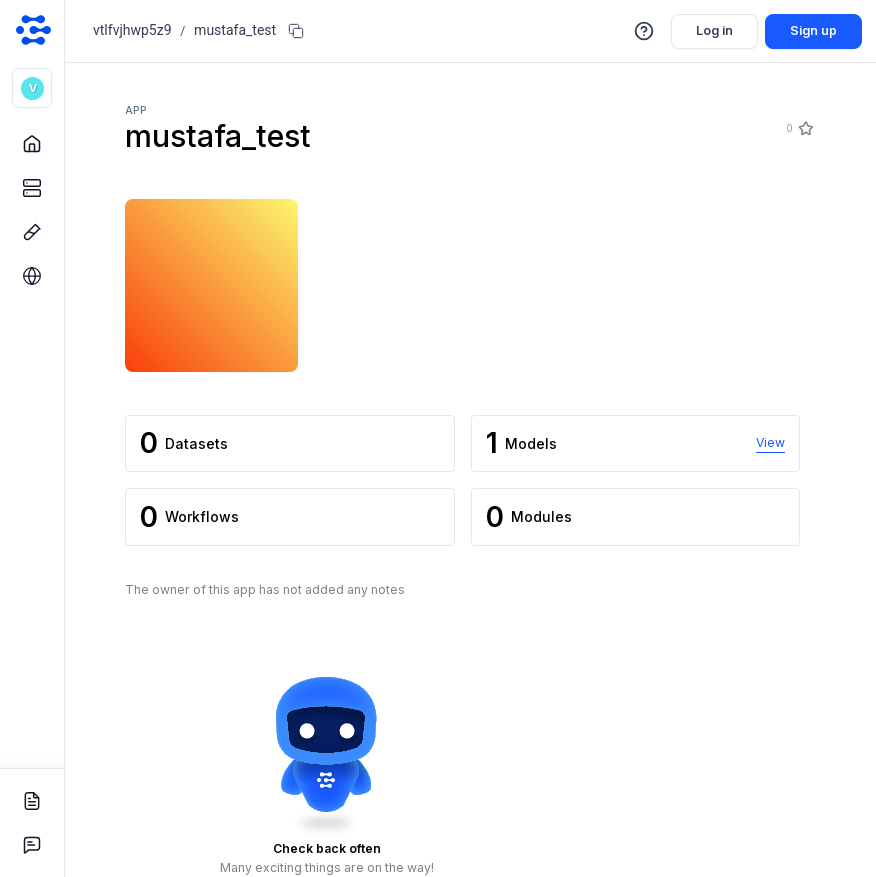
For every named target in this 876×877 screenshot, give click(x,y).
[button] (32, 88)
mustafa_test (235, 30)
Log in (714, 30)
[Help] (645, 31)
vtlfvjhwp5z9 (132, 30)
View (770, 442)
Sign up (813, 30)
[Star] (805, 129)
